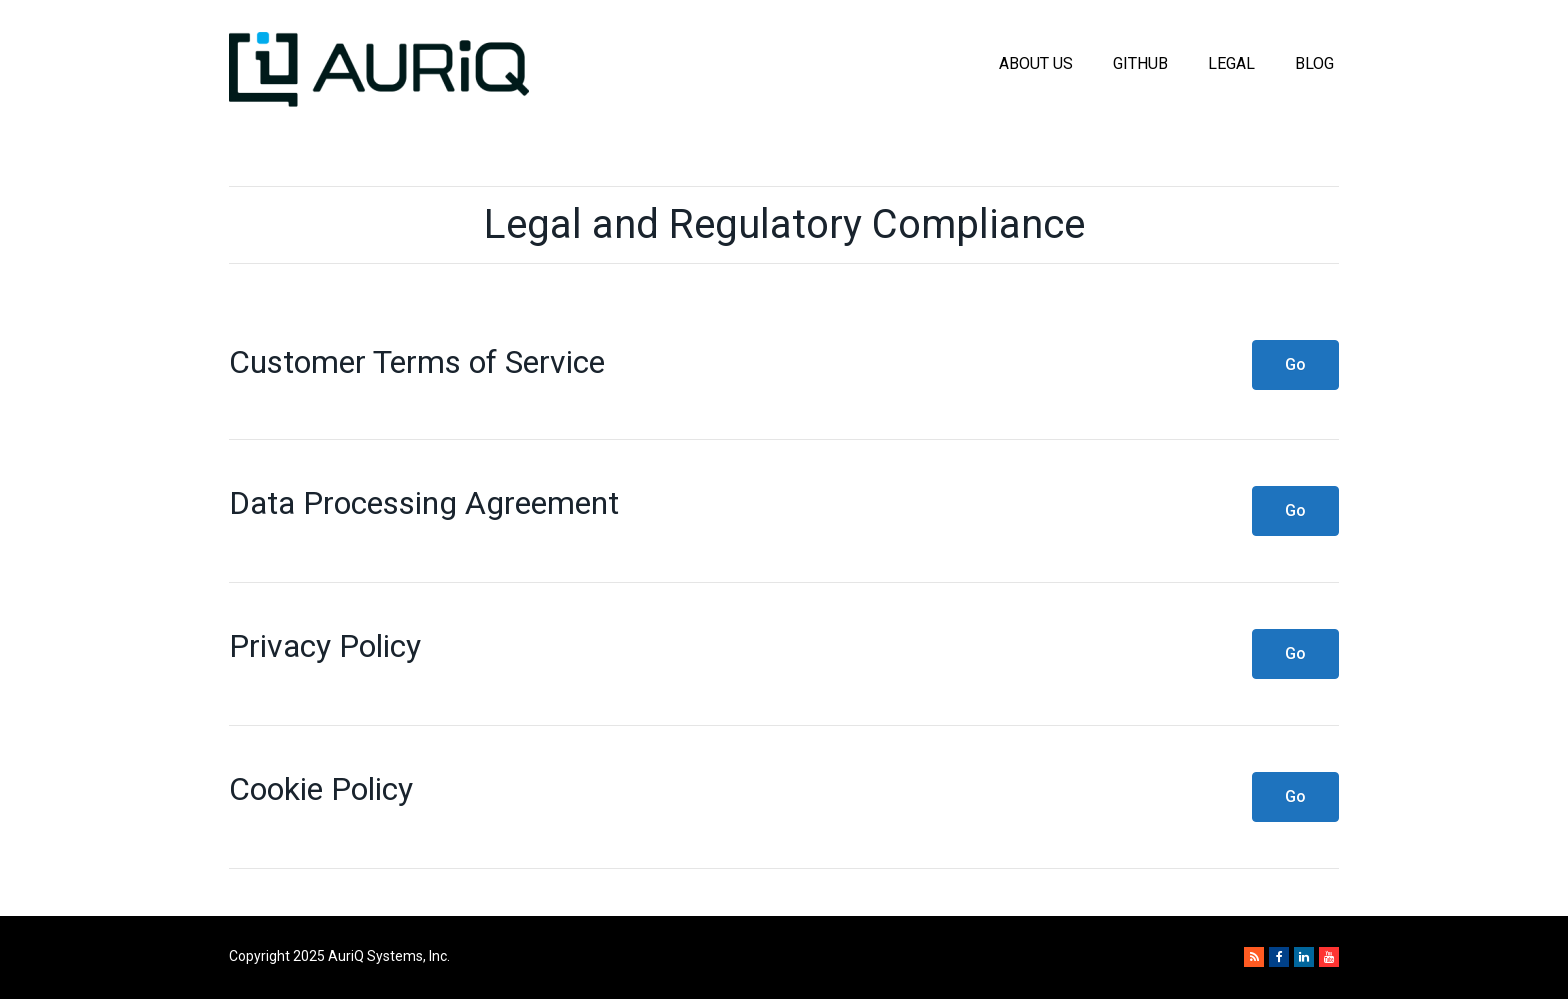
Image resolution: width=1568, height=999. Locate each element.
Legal (1231, 63)
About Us (1036, 63)
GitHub (1140, 63)
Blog (1314, 63)
